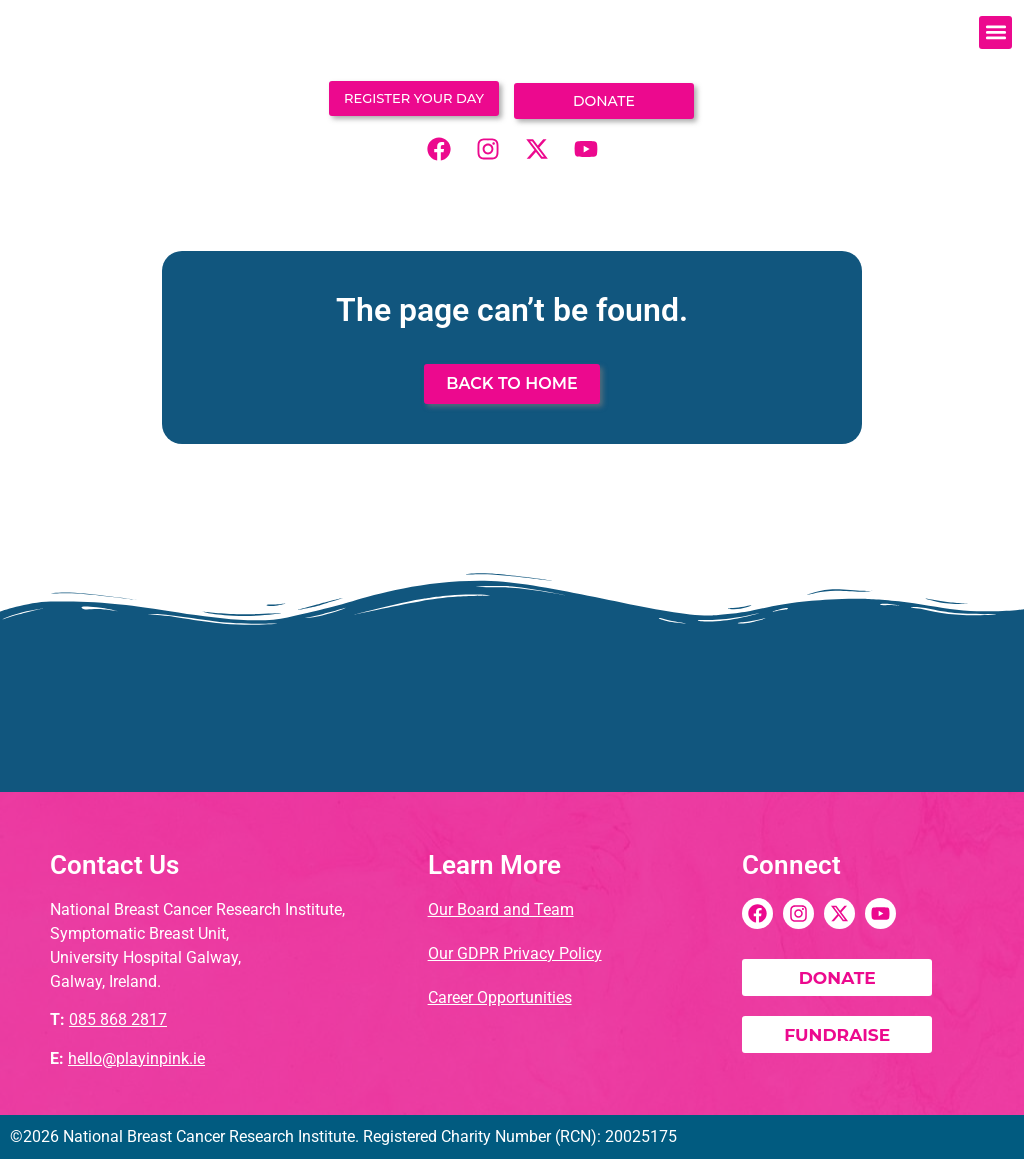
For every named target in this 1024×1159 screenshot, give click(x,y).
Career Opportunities (500, 997)
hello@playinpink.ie (136, 1057)
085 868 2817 (118, 1019)
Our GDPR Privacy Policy (515, 953)
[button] (995, 32)
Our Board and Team (501, 909)
